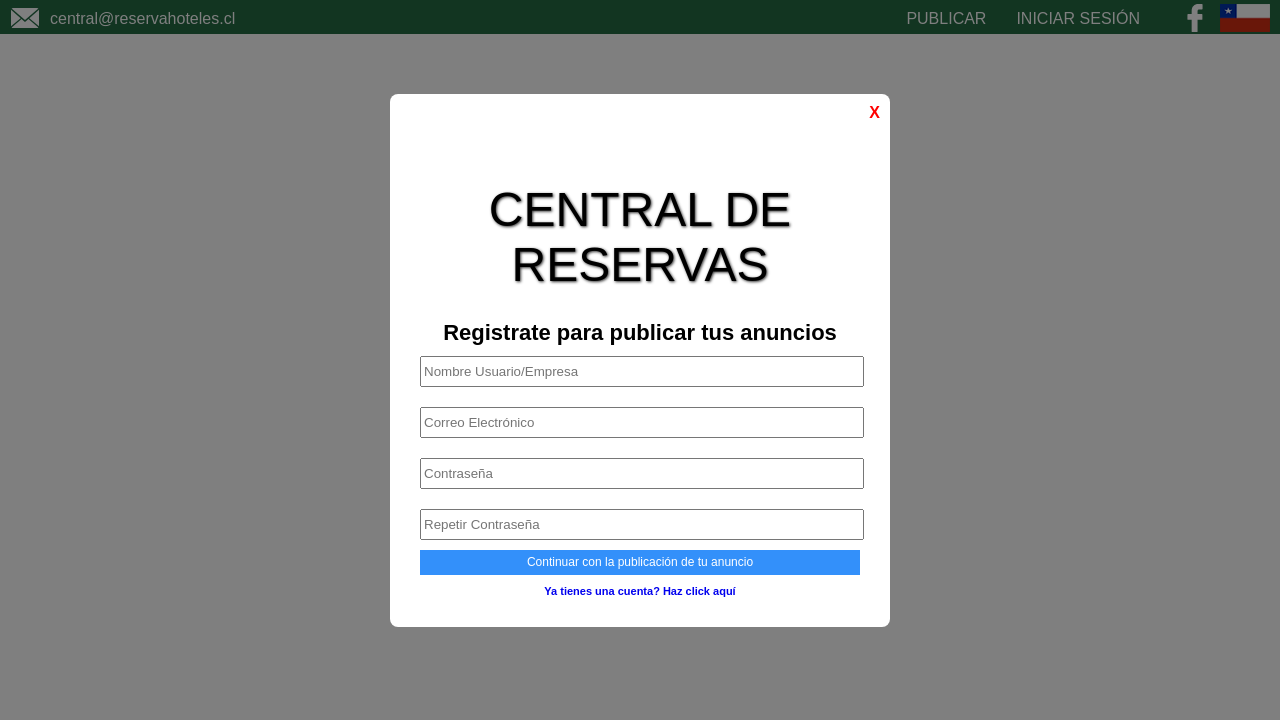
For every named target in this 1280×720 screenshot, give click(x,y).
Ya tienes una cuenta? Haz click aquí (639, 591)
